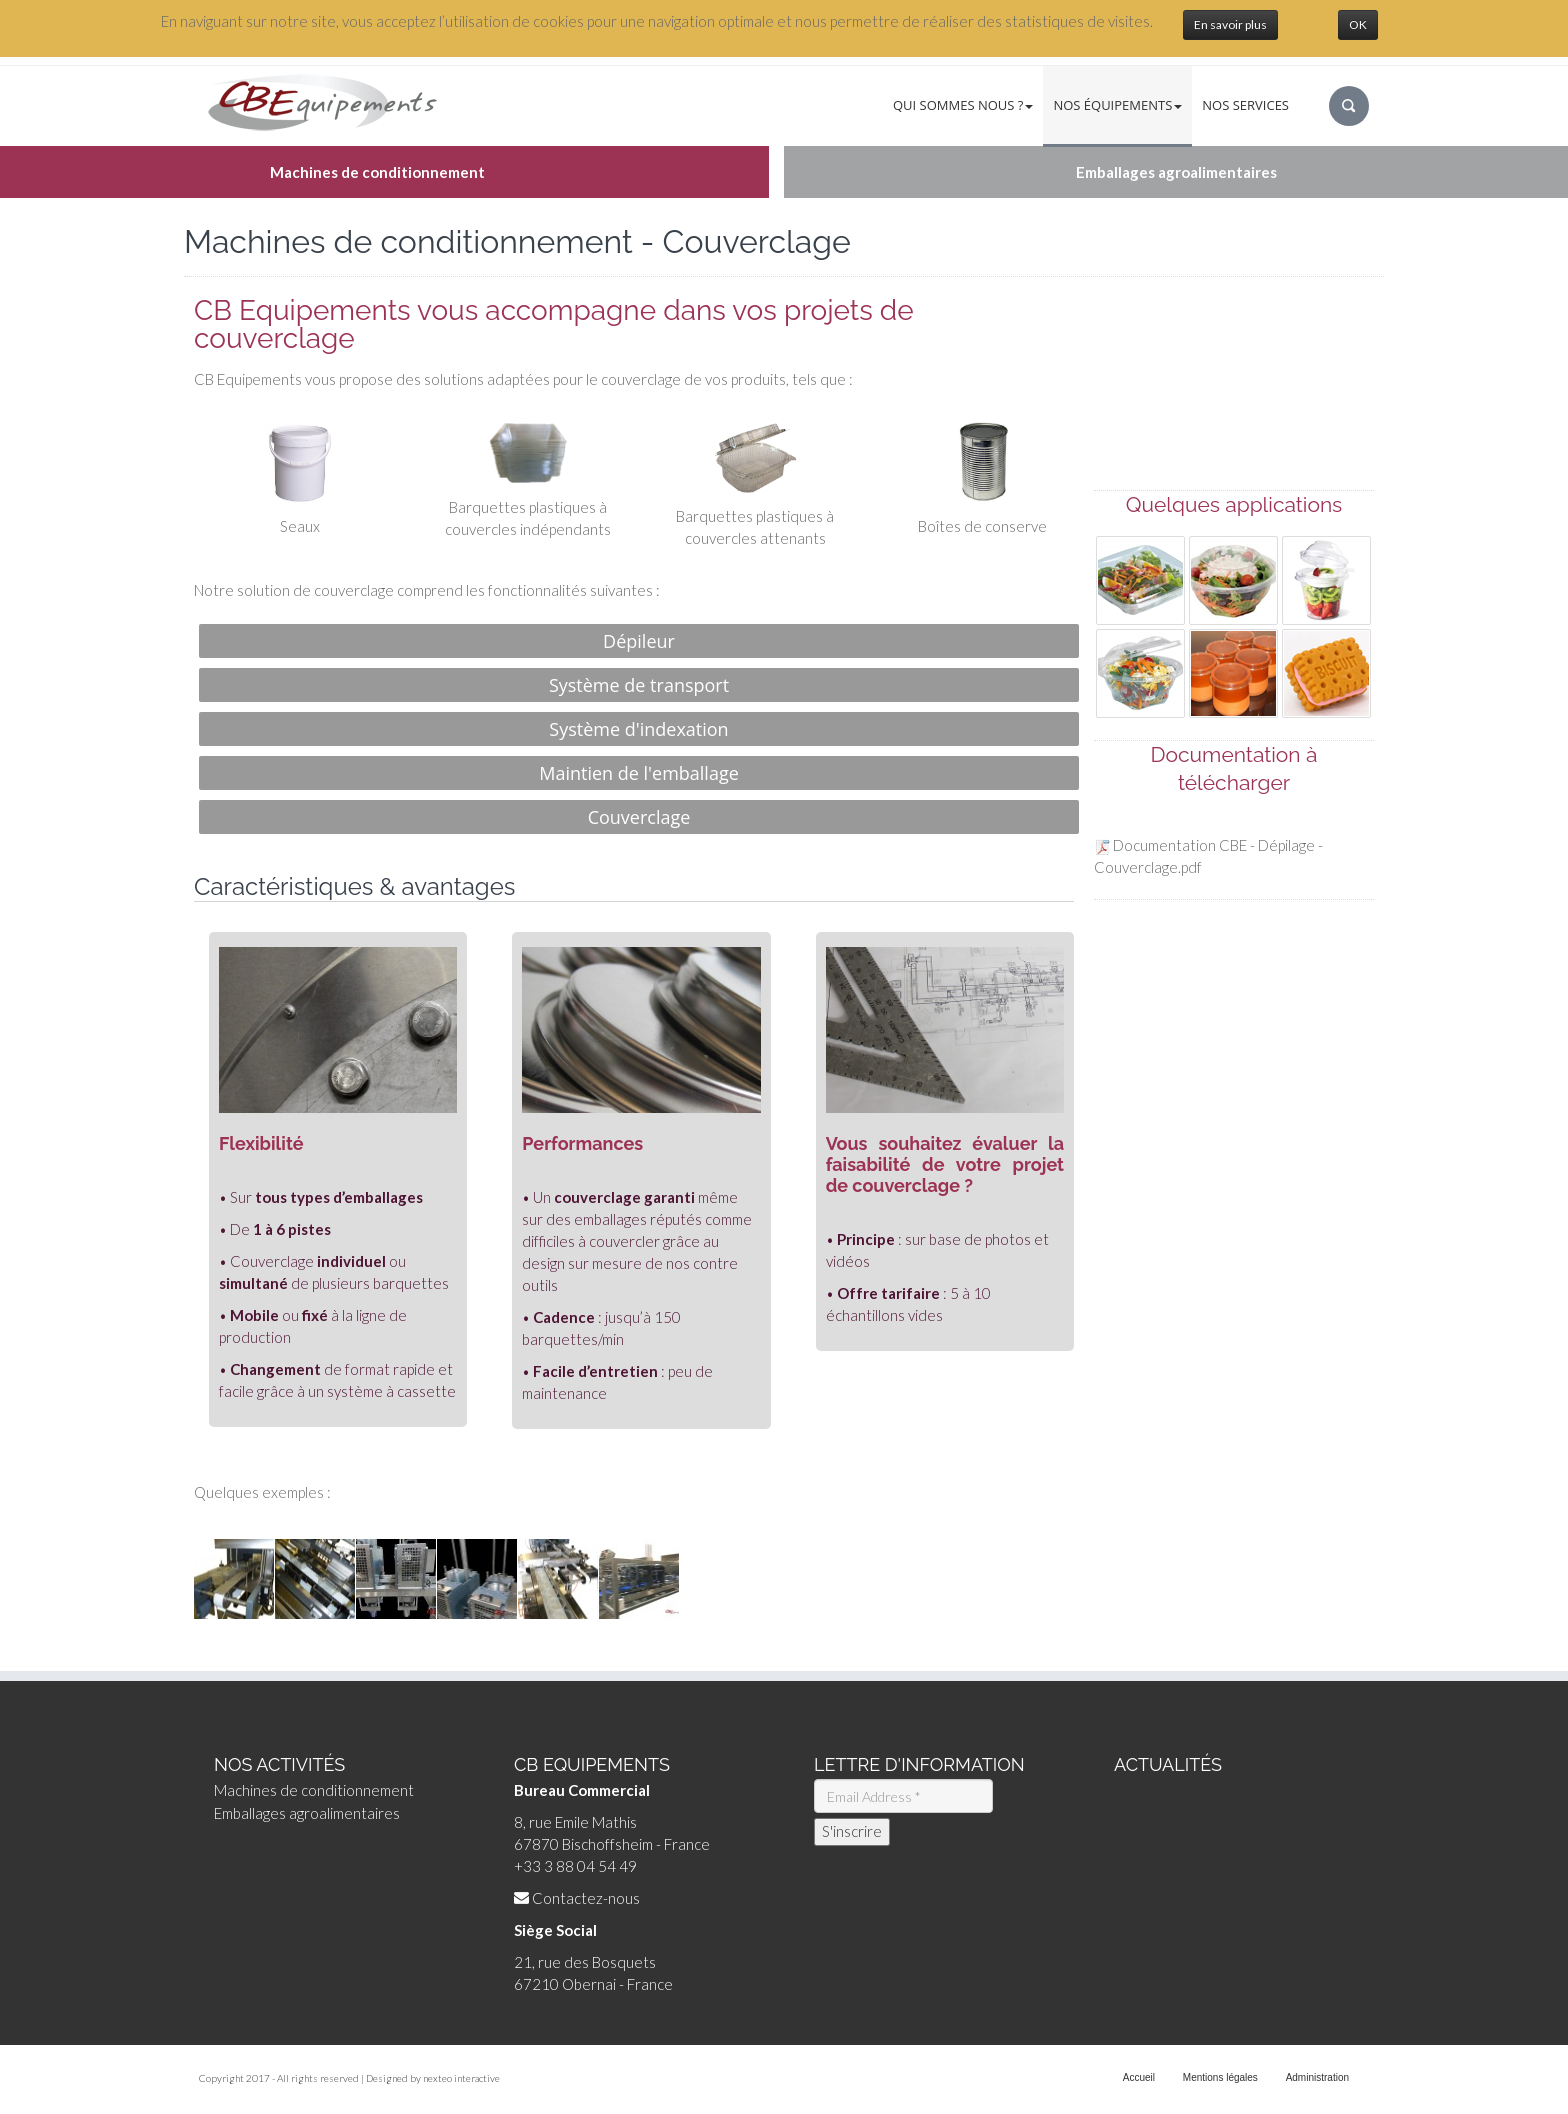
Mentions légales (1220, 2077)
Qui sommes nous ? (963, 105)
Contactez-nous (586, 1898)
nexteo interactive (461, 2078)
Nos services (1245, 105)
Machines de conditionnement (314, 1790)
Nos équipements (1117, 105)
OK (1358, 24)
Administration (1317, 2077)
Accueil (1139, 2077)
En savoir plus (1230, 24)
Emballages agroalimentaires (307, 1813)
